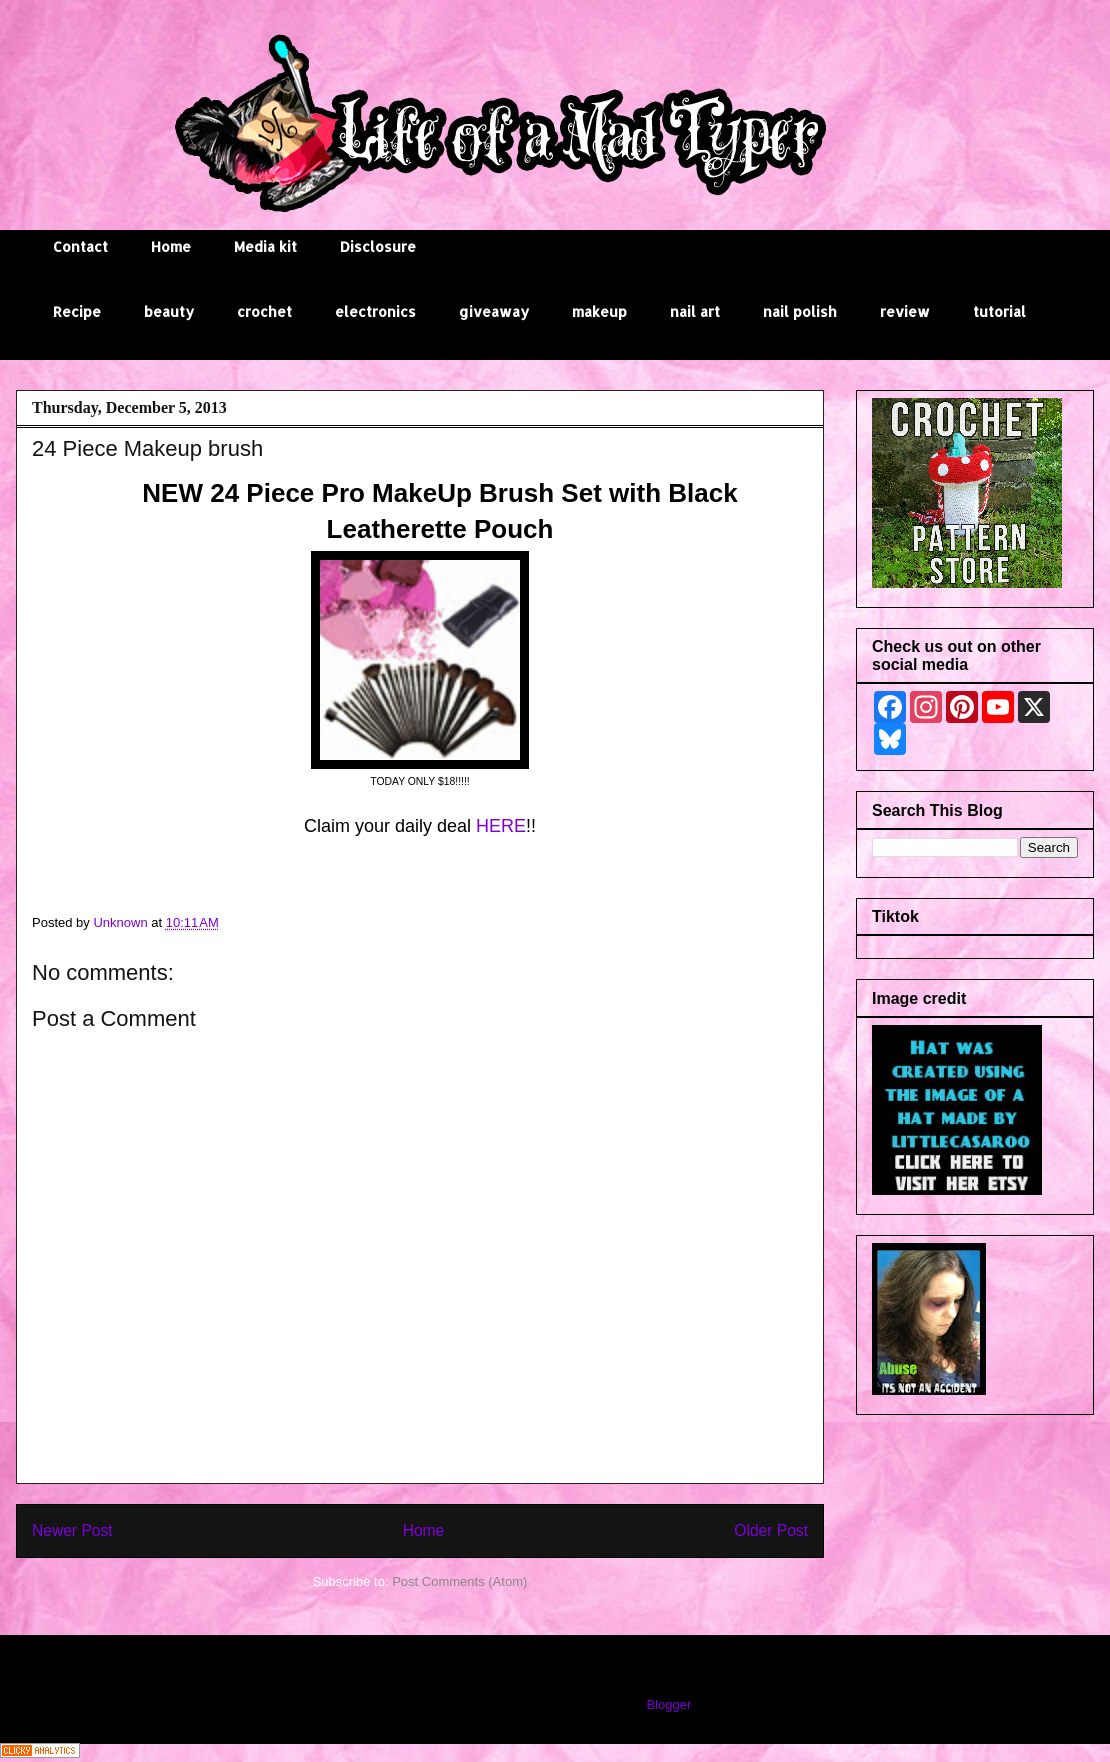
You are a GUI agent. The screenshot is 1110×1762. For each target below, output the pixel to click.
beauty (169, 311)
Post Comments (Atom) (459, 1581)
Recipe (77, 311)
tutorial (999, 311)
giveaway (494, 311)
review (905, 311)
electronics (375, 311)
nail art (695, 311)
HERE (501, 826)
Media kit (265, 246)
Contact (80, 246)
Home (171, 246)
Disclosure (378, 246)
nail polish (800, 311)
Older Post (771, 1530)
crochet (264, 311)
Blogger (668, 1704)
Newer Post (72, 1530)
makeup (599, 311)
